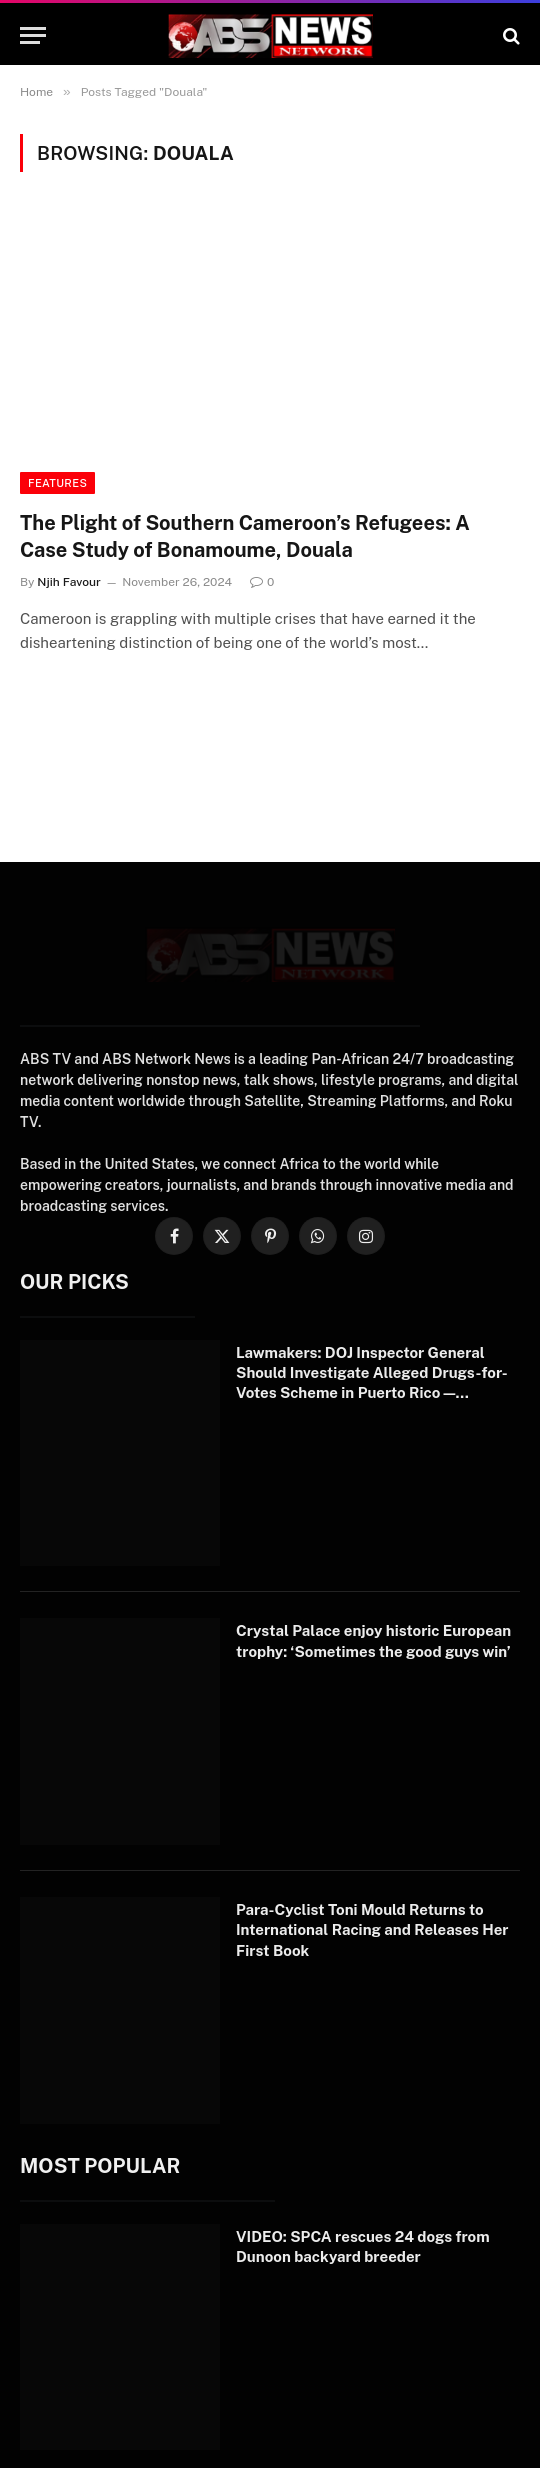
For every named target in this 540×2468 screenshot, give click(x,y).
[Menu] (33, 35)
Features (57, 483)
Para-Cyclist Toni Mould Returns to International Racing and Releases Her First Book (372, 1970)
